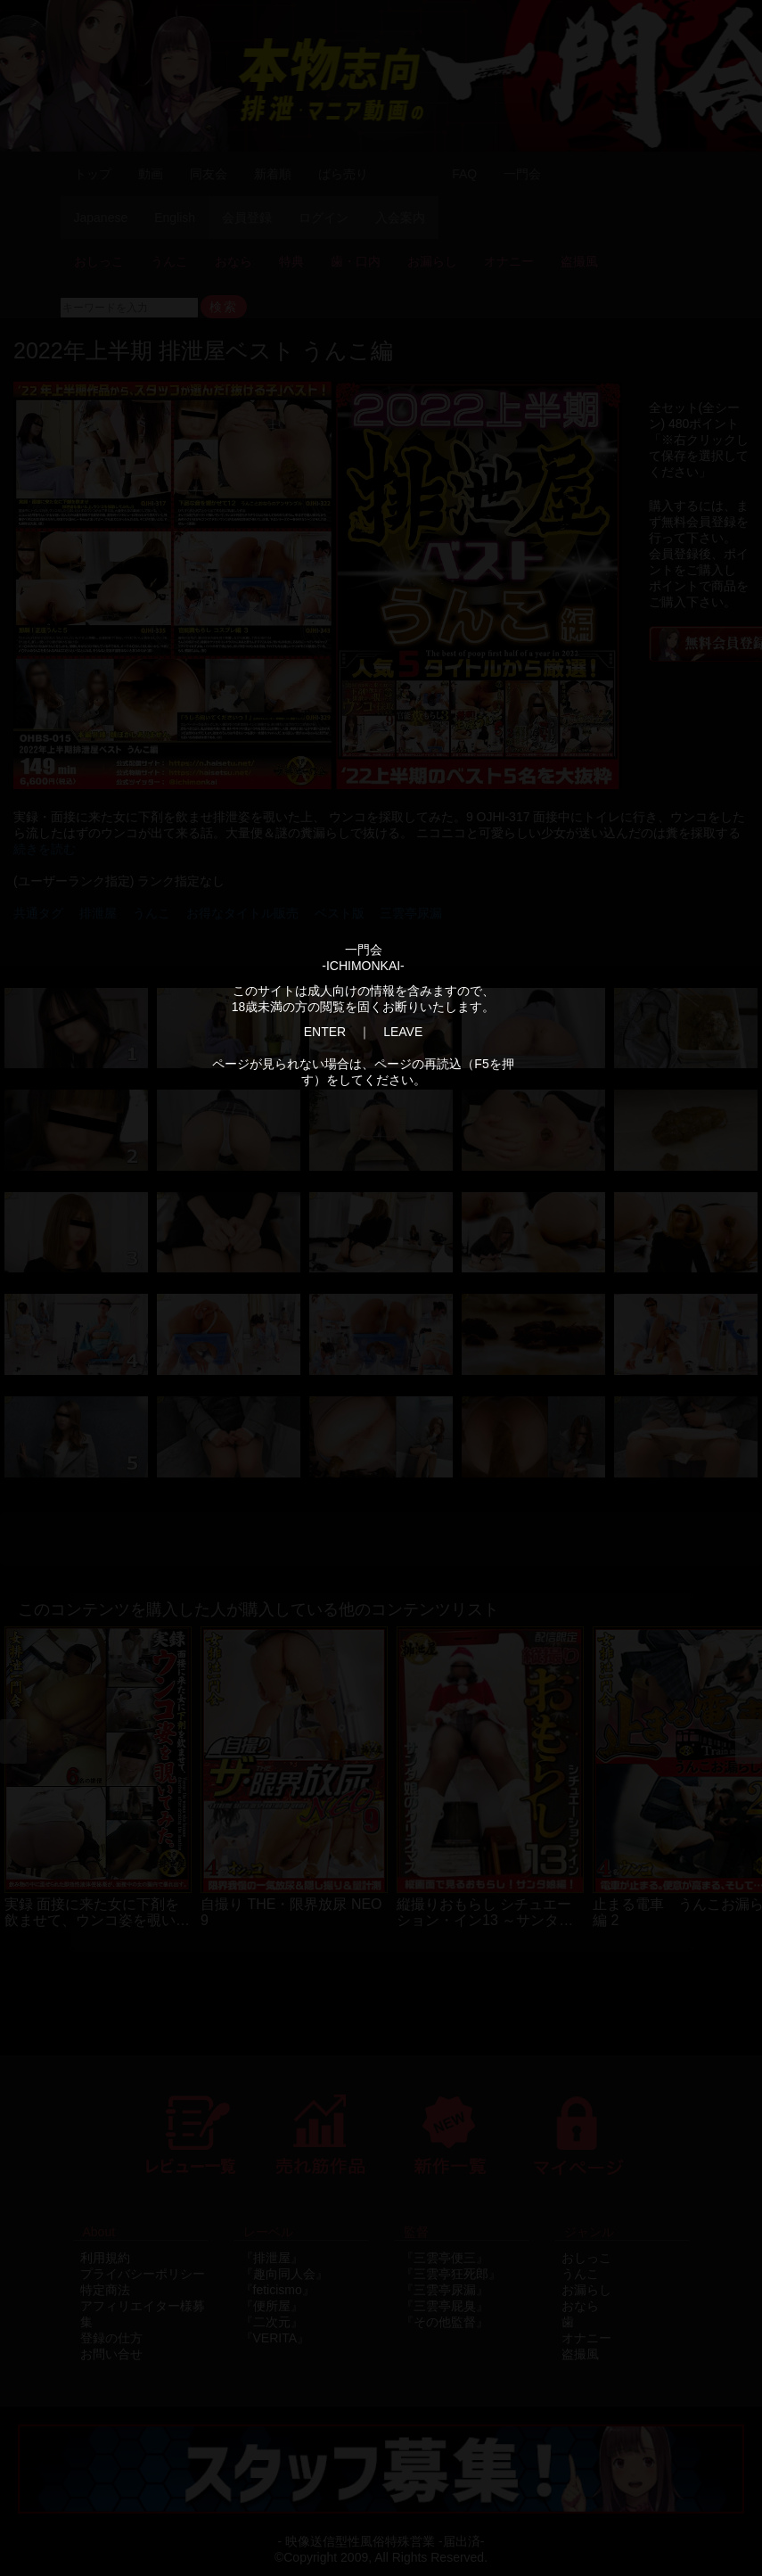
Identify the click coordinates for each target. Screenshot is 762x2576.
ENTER (325, 1032)
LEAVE (402, 1032)
